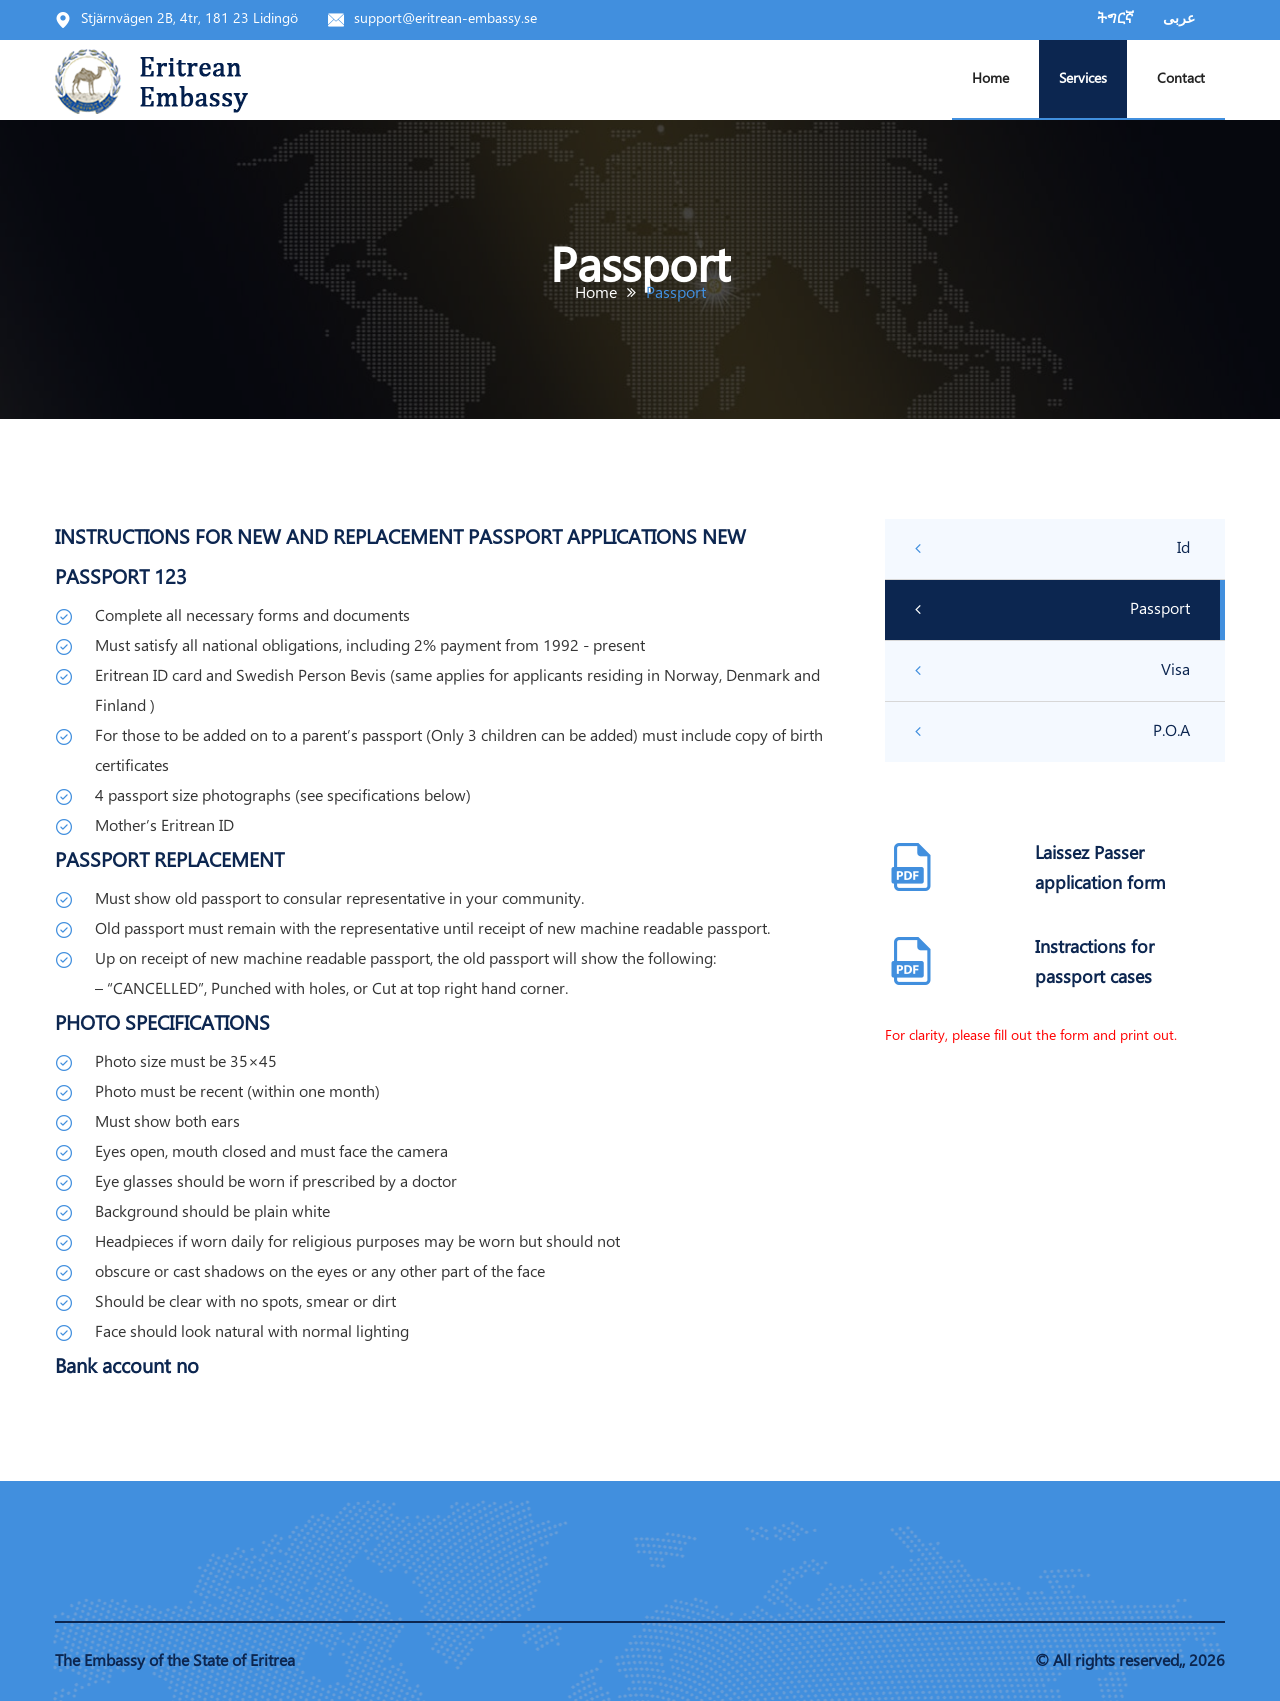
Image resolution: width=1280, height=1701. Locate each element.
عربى (1179, 19)
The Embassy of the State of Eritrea (175, 1661)
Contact (1181, 79)
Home (990, 79)
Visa (1052, 671)
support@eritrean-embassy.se (445, 19)
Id (1052, 549)
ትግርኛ (1115, 19)
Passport (1052, 610)
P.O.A (1052, 732)
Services (1083, 79)
